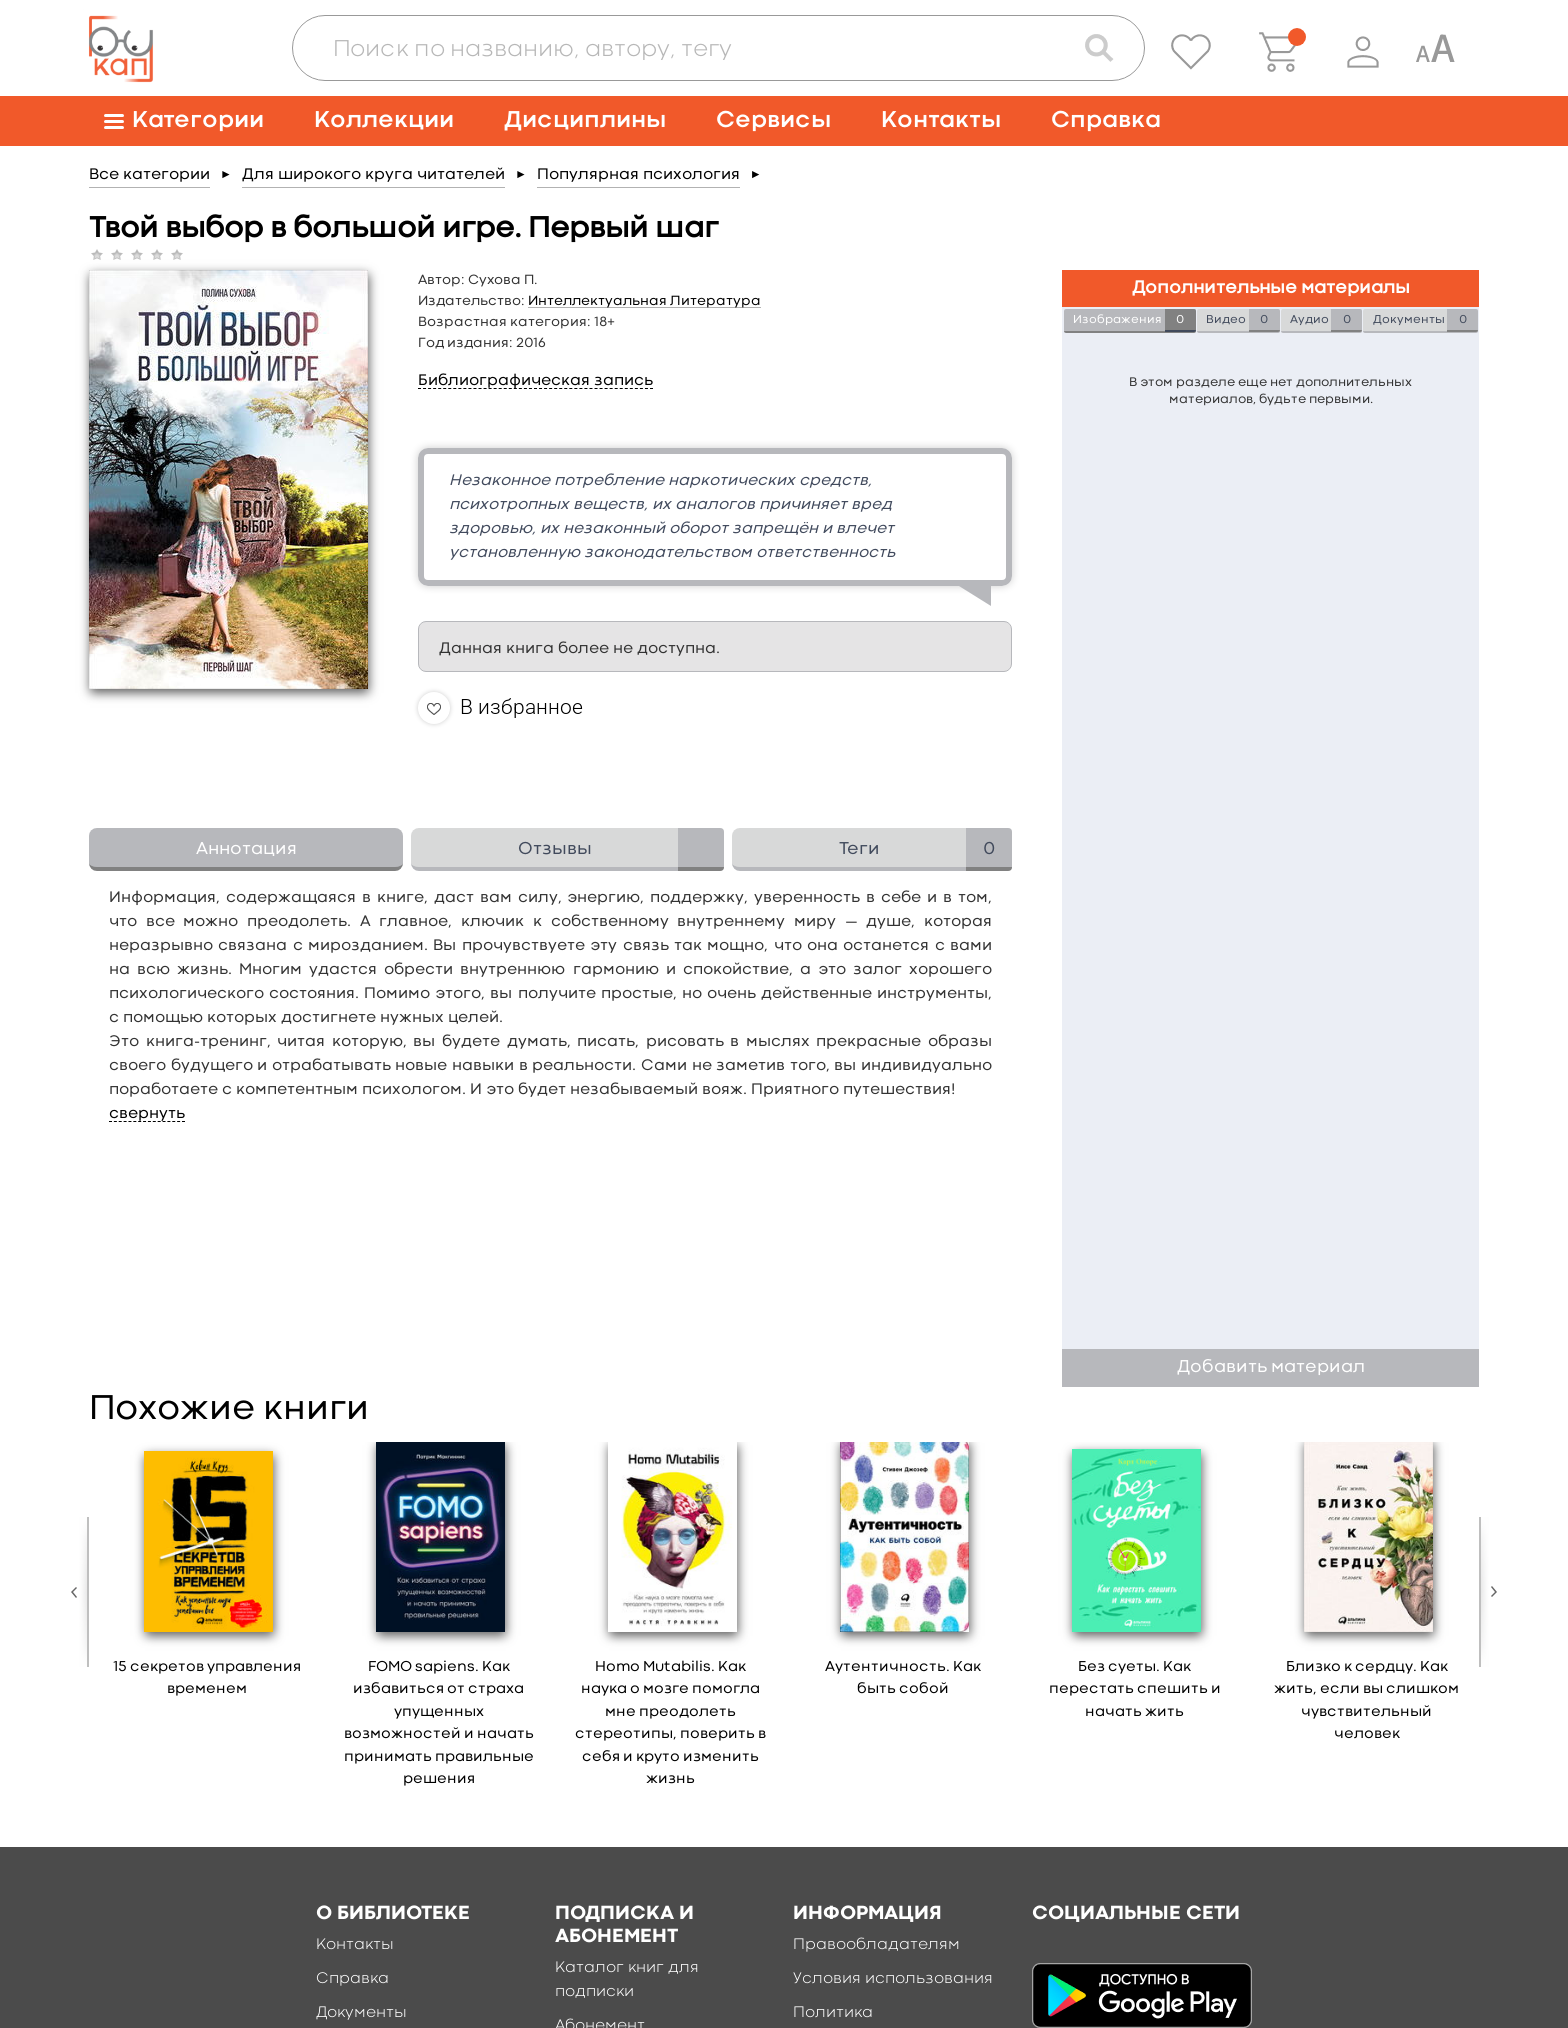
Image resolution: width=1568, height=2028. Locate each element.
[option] (207, 1577)
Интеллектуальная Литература (644, 301)
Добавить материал (1271, 1367)
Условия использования (893, 1979)
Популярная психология (638, 175)
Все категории (149, 175)
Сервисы (773, 120)
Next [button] (1489, 1592)
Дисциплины (585, 120)
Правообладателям (876, 1945)
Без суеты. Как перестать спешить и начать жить (1135, 1690)
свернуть (147, 1114)
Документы (361, 2013)
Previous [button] (79, 1592)
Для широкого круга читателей (373, 175)
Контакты (941, 120)
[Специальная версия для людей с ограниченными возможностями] (1435, 52)
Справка (1106, 120)
